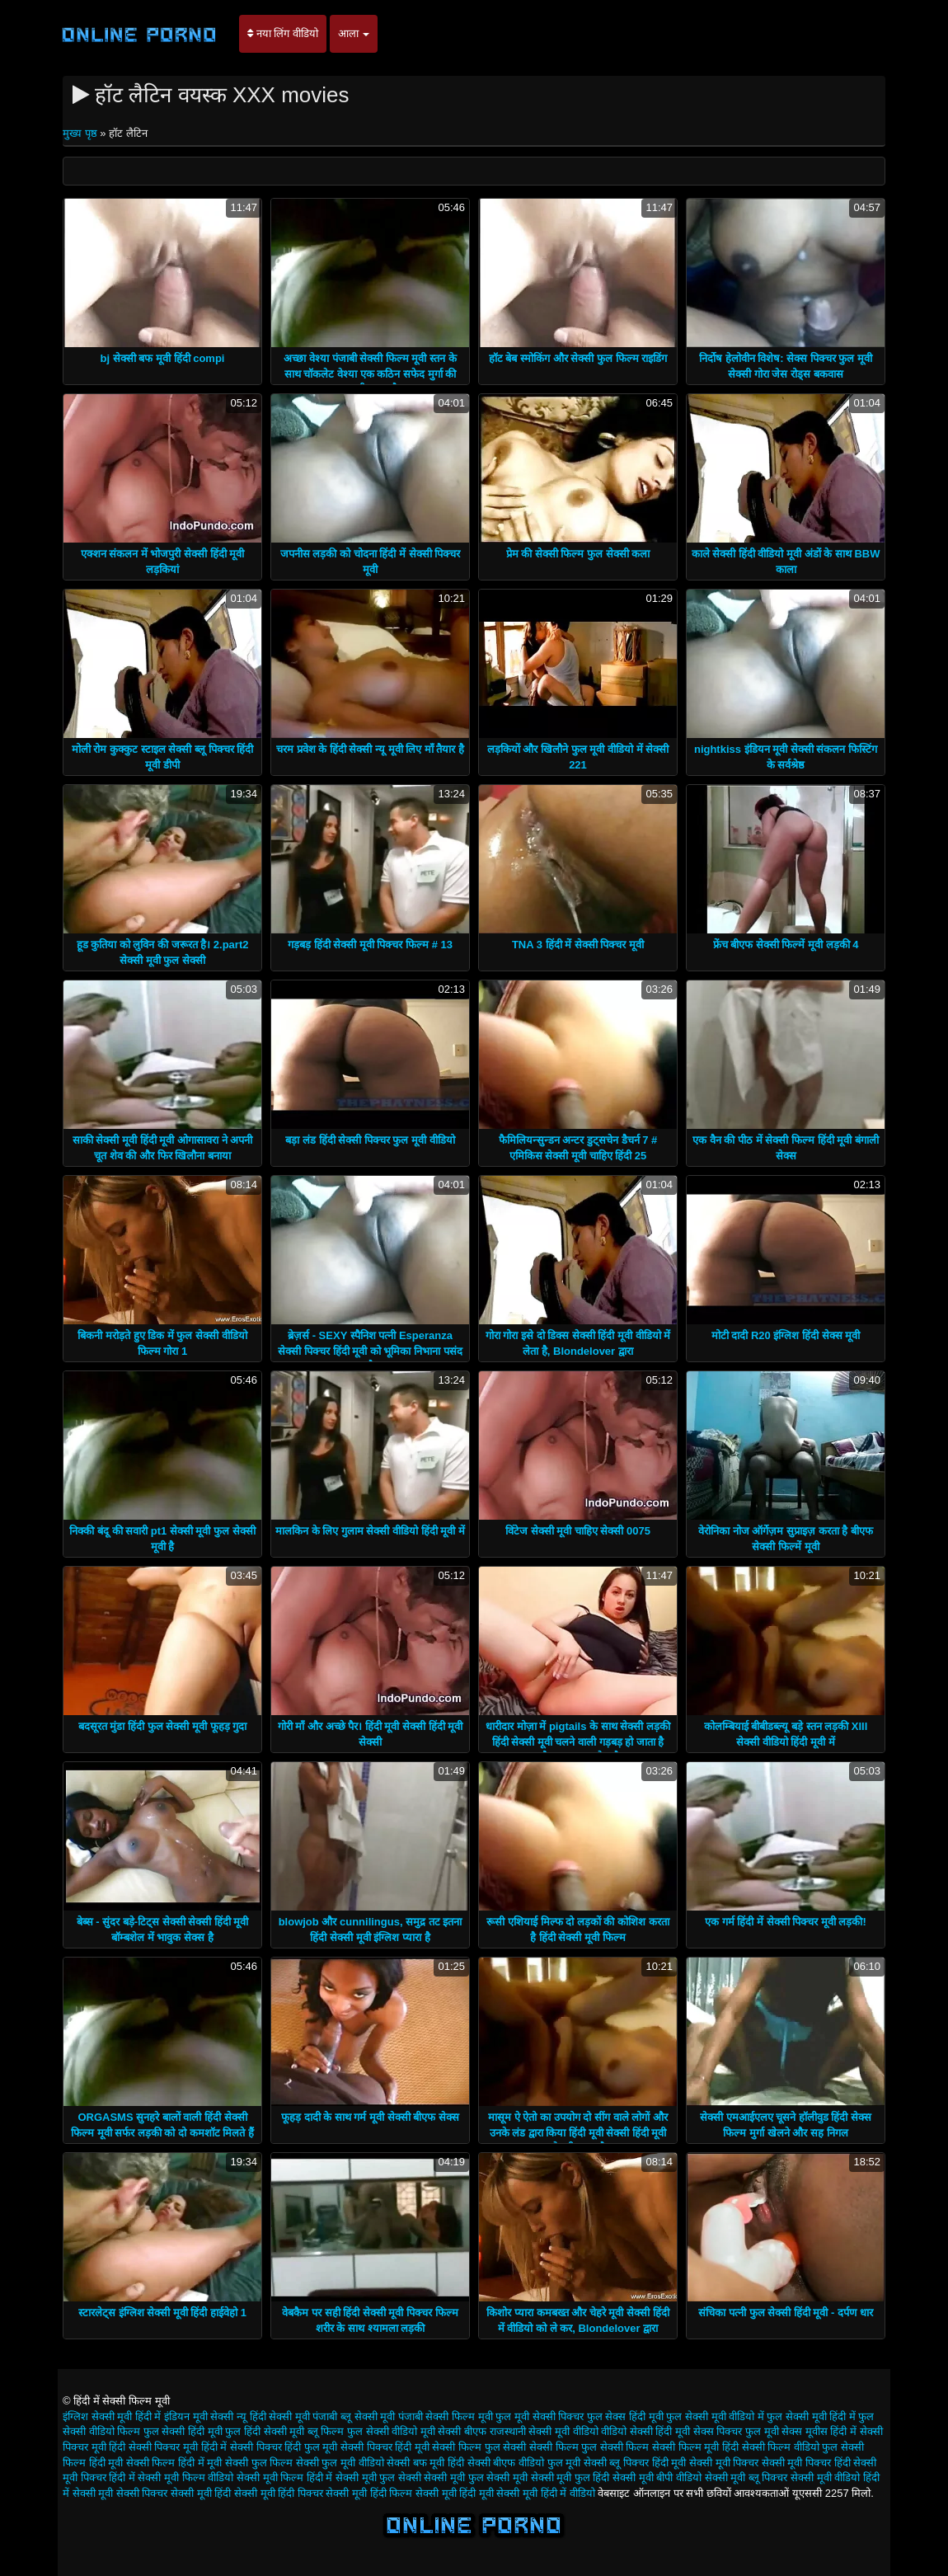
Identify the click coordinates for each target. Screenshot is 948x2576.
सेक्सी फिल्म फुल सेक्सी (479, 2447)
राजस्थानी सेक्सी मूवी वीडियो (544, 2431)
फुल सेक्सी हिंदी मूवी (183, 2431)
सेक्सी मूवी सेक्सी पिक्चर (120, 2493)
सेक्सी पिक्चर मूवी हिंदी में (178, 2447)
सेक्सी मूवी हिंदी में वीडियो (545, 2493)
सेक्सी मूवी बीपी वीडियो (657, 2477)
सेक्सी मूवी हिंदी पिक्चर (278, 2493)
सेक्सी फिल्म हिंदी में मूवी (174, 2462)
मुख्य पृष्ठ (81, 133)
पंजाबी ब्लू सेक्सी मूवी (353, 2416)
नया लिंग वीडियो (282, 33)
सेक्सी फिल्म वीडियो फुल (790, 2447)
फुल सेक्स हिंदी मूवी (625, 2416)
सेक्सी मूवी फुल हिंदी (570, 2477)
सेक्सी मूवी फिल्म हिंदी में (284, 2477)
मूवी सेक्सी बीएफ (453, 2431)
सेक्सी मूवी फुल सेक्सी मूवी (475, 2477)
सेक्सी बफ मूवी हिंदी (425, 2462)
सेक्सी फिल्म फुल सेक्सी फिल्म (589, 2447)
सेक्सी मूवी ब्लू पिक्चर (746, 2477)
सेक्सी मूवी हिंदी (201, 2493)
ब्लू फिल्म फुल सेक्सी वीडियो (362, 2431)
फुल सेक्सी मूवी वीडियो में (714, 2416)
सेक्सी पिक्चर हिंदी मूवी (384, 2447)
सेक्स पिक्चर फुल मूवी (736, 2431)
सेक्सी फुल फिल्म (259, 2462)
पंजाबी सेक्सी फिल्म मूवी (445, 2416)
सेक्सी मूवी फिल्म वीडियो (185, 2477)
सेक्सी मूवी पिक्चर (723, 2462)
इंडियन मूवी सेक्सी (198, 2416)
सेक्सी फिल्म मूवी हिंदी (695, 2447)
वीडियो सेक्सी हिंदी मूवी (645, 2431)
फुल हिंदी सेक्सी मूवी (264, 2431)
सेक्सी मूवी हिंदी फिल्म (369, 2493)
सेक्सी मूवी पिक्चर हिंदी (806, 2462)
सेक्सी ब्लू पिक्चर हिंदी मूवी (635, 2462)
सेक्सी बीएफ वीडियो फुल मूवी (523, 2462)
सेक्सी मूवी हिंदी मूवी (454, 2493)
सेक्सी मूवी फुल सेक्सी (378, 2477)
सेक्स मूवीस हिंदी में (818, 2431)
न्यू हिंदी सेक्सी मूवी (273, 2416)
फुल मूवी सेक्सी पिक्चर (539, 2416)
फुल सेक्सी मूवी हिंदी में (811, 2416)
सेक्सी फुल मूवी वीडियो (340, 2462)
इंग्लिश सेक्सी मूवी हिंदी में (112, 2416)
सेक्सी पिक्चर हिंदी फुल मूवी (283, 2447)
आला (354, 33)
